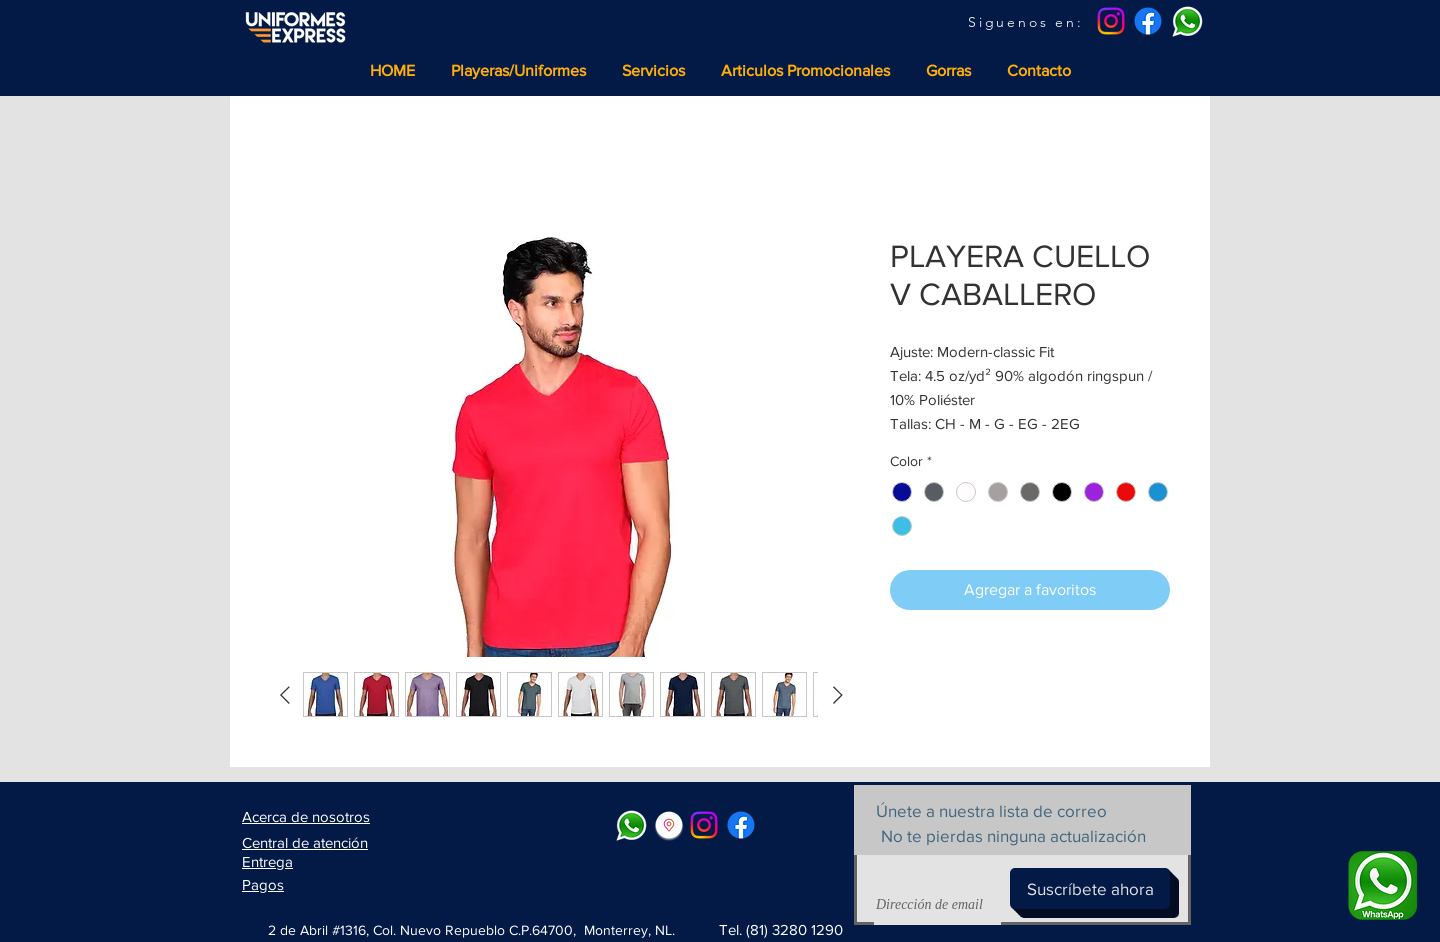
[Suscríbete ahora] (1090, 888)
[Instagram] (1111, 21)
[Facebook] (1148, 21)
